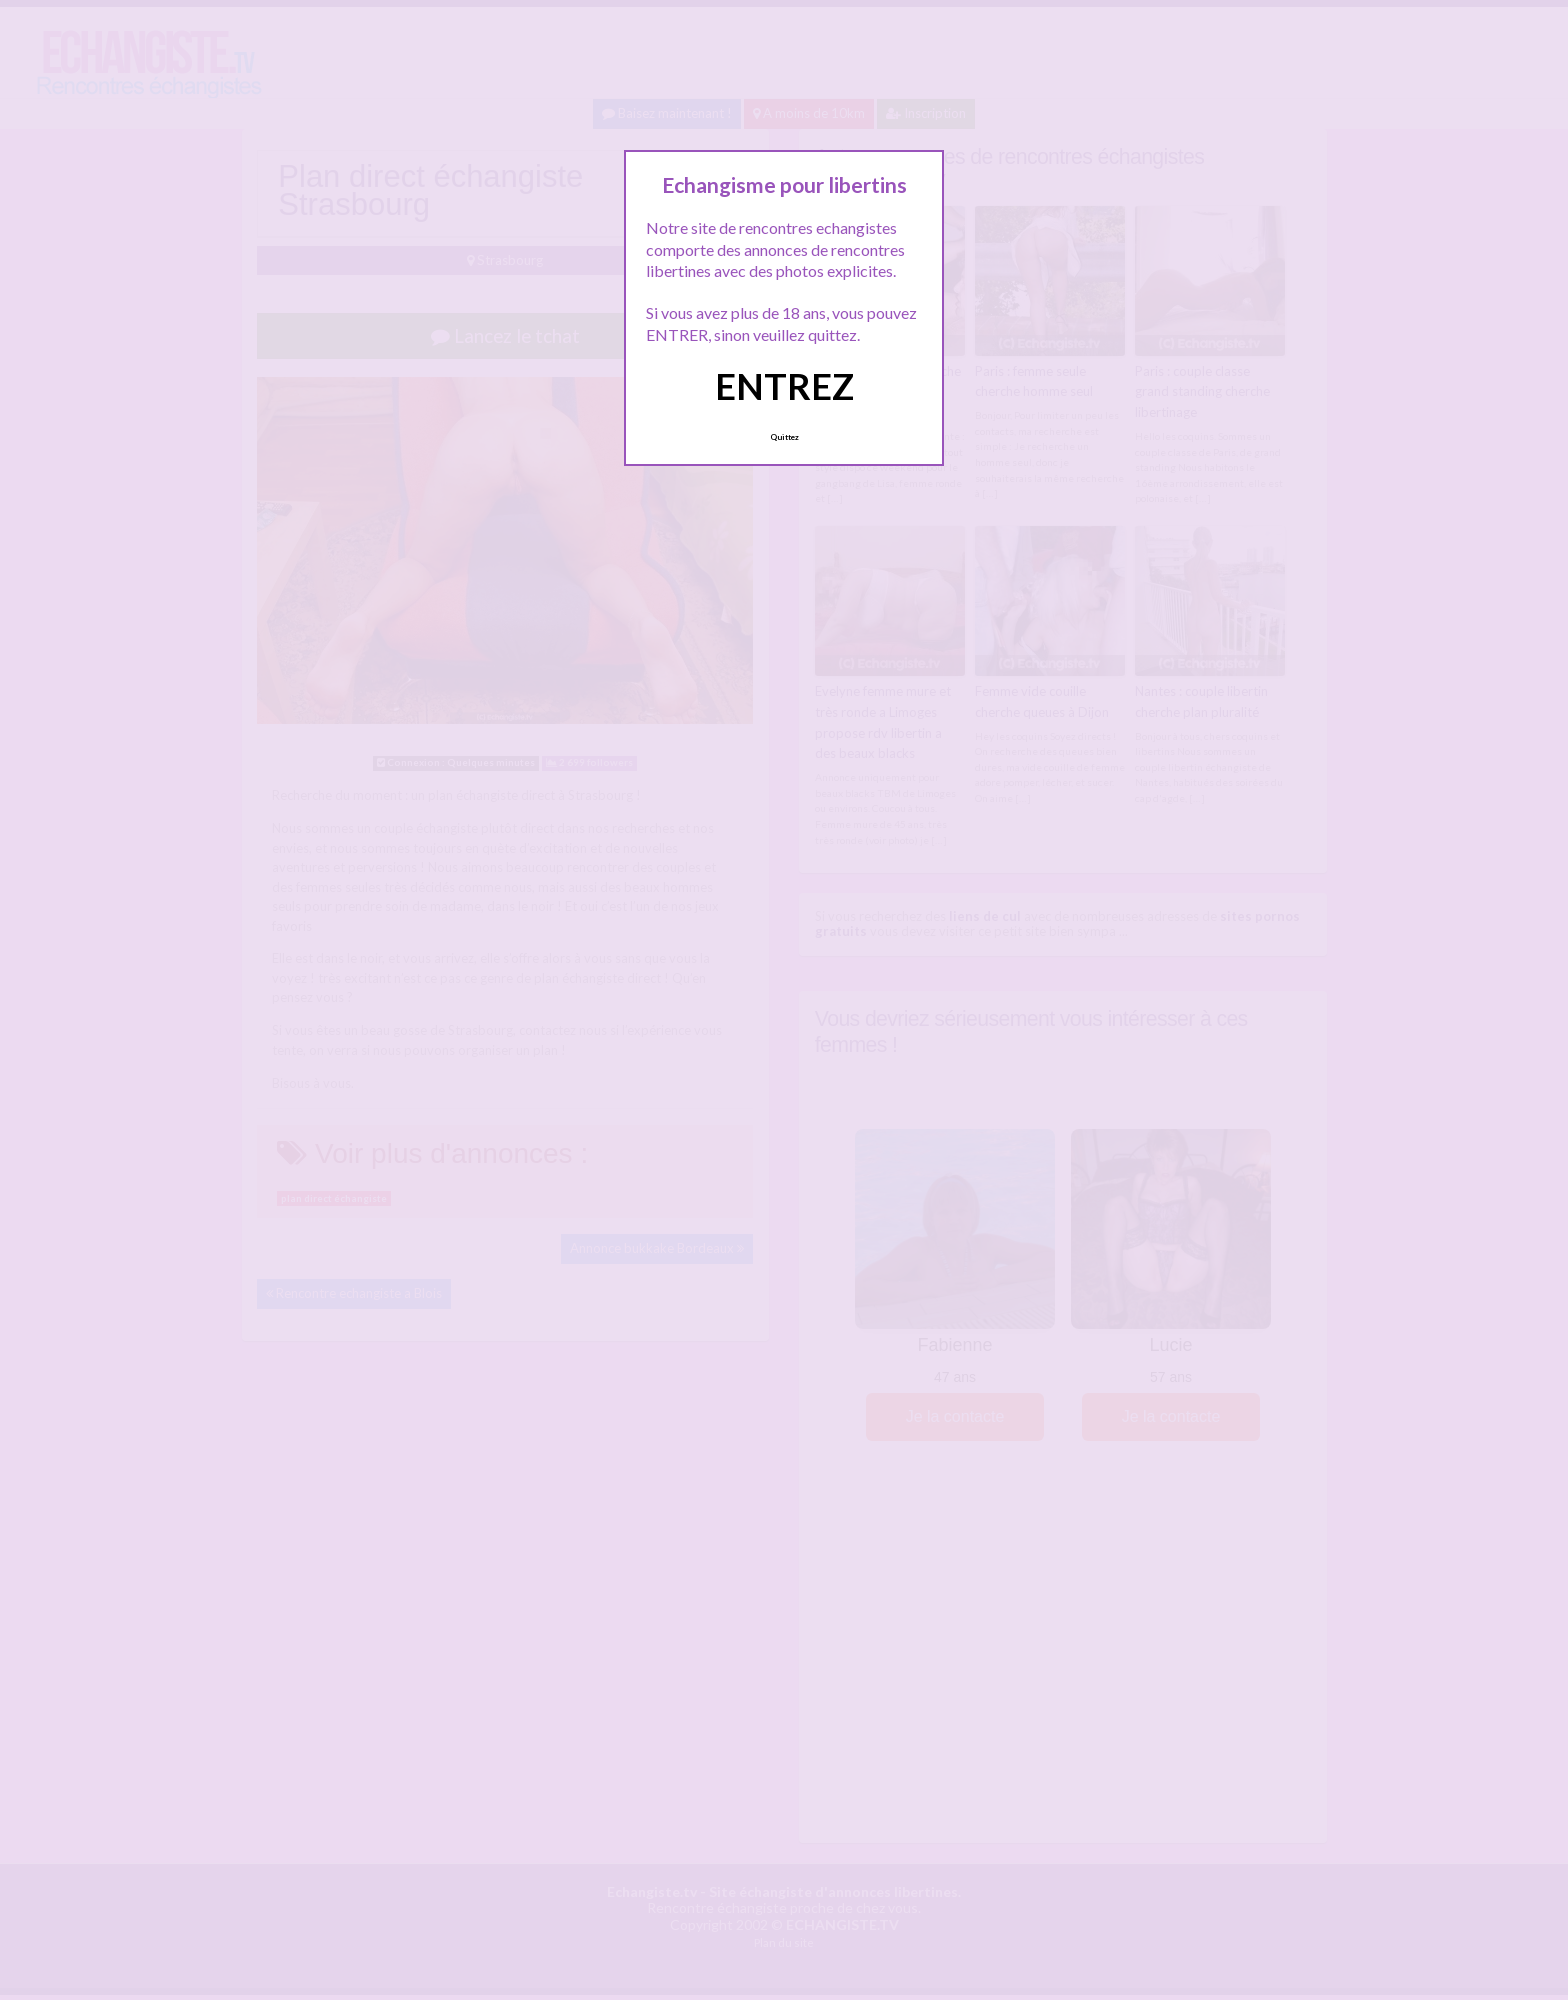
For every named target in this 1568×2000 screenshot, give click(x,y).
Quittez (784, 437)
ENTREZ (784, 386)
